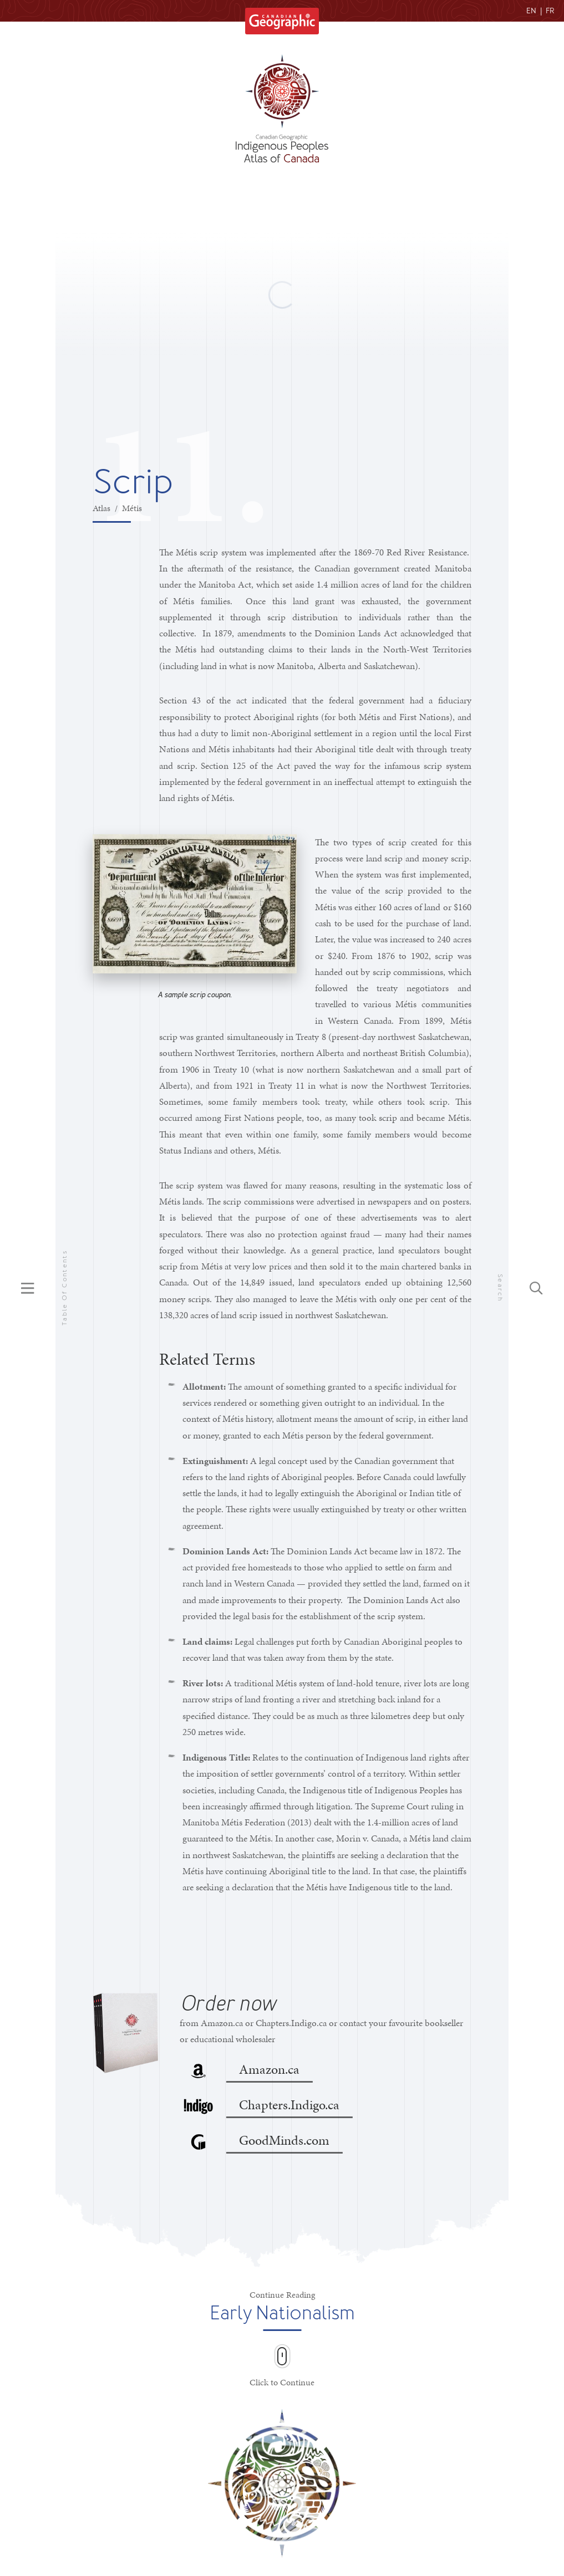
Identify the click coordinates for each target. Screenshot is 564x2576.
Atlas (101, 508)
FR (550, 11)
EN (531, 11)
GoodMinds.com (284, 2140)
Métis (132, 508)
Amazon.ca (269, 2069)
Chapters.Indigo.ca (289, 2105)
